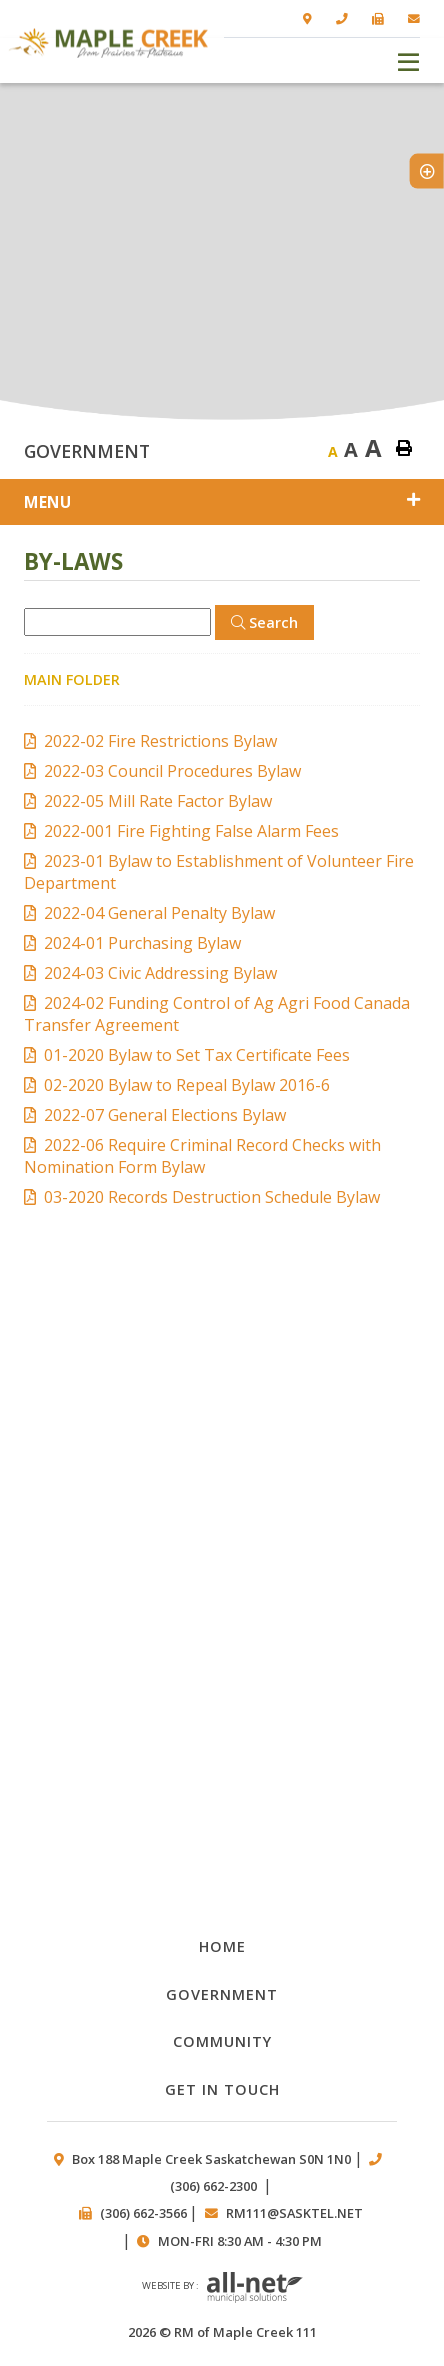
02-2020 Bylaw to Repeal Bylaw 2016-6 (187, 1085)
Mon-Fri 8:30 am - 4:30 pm (240, 2241)
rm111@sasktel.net (294, 2213)
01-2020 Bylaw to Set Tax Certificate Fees (197, 1055)
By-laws (222, 1593)
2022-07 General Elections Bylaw (165, 1115)
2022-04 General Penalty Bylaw (159, 913)
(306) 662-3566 (143, 2213)
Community (222, 2041)
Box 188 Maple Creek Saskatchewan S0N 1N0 (211, 2159)
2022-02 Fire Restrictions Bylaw (160, 741)
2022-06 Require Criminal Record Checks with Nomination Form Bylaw (202, 1156)
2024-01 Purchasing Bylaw (142, 943)
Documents (222, 1362)
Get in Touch (222, 2089)
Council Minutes (222, 1477)
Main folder (72, 679)
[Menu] (409, 60)
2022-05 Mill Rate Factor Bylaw (158, 801)
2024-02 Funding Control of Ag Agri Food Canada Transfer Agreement (217, 1014)
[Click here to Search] (264, 622)
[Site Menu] (222, 502)
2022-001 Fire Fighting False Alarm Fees (191, 831)
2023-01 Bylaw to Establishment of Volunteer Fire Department (219, 872)
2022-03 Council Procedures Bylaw (172, 771)
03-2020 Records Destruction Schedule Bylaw (212, 1197)
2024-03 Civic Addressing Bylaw (160, 973)
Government (222, 1994)
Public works (222, 1708)
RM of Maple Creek (108, 43)
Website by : (222, 2288)
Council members (222, 1824)
